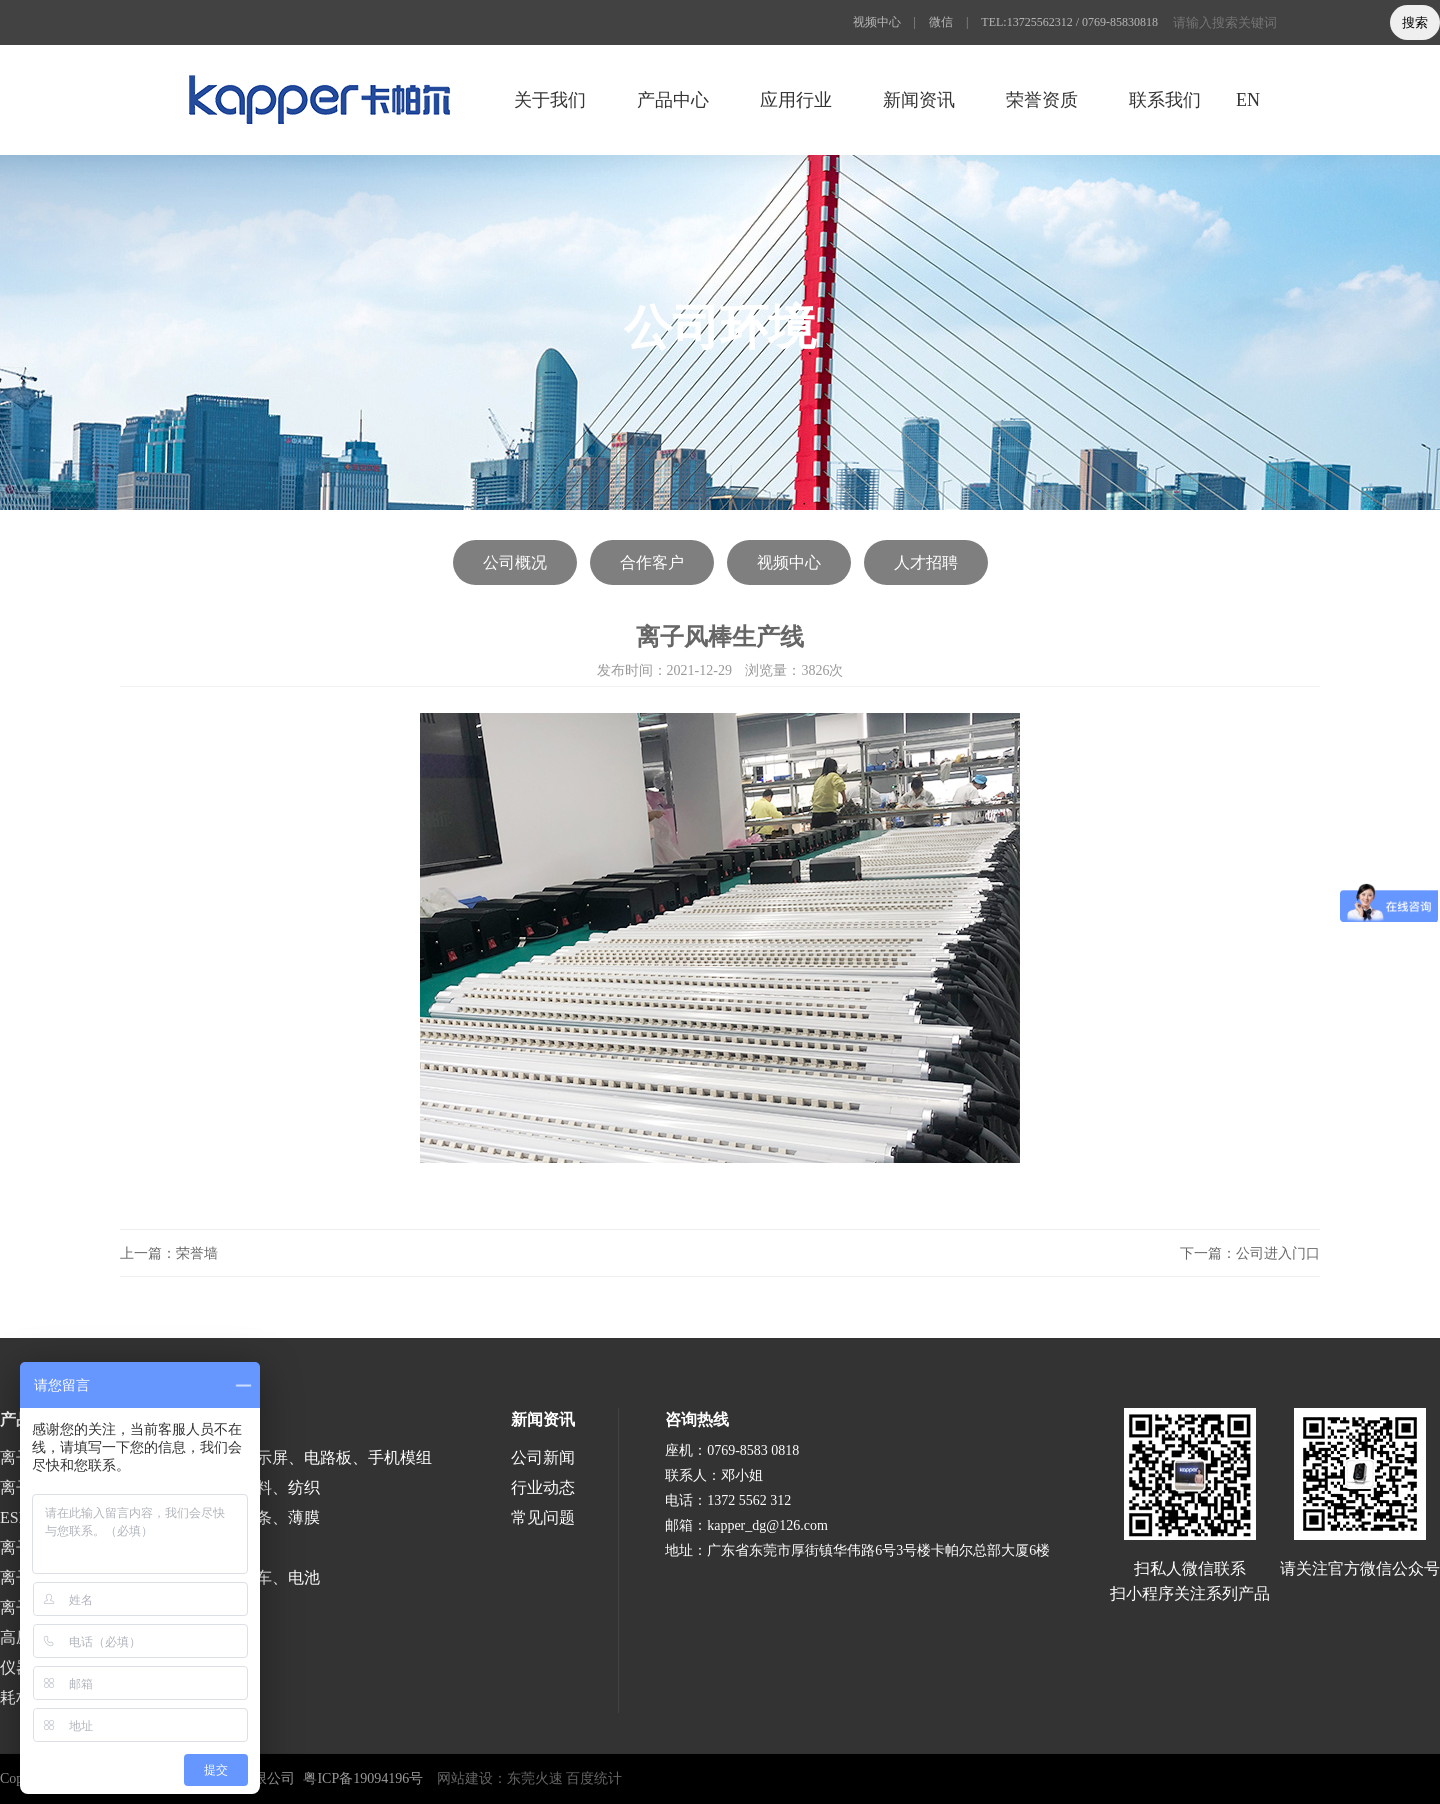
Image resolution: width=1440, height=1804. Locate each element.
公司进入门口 (1278, 1253)
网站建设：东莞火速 (500, 1778)
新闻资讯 (919, 100)
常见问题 (543, 1517)
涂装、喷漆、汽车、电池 (232, 1577)
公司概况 (515, 562)
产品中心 (673, 100)
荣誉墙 (197, 1253)
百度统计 (594, 1778)
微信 (941, 22)
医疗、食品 (184, 1547)
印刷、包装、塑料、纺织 (232, 1487)
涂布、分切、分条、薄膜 (232, 1517)
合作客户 (652, 562)
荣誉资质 (1042, 100)
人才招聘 (926, 562)
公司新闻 (543, 1457)
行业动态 (543, 1487)
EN (1248, 100)
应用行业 (796, 100)
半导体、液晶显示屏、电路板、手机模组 (288, 1457)
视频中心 (877, 22)
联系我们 (1165, 100)
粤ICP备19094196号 (363, 1778)
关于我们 (550, 100)
